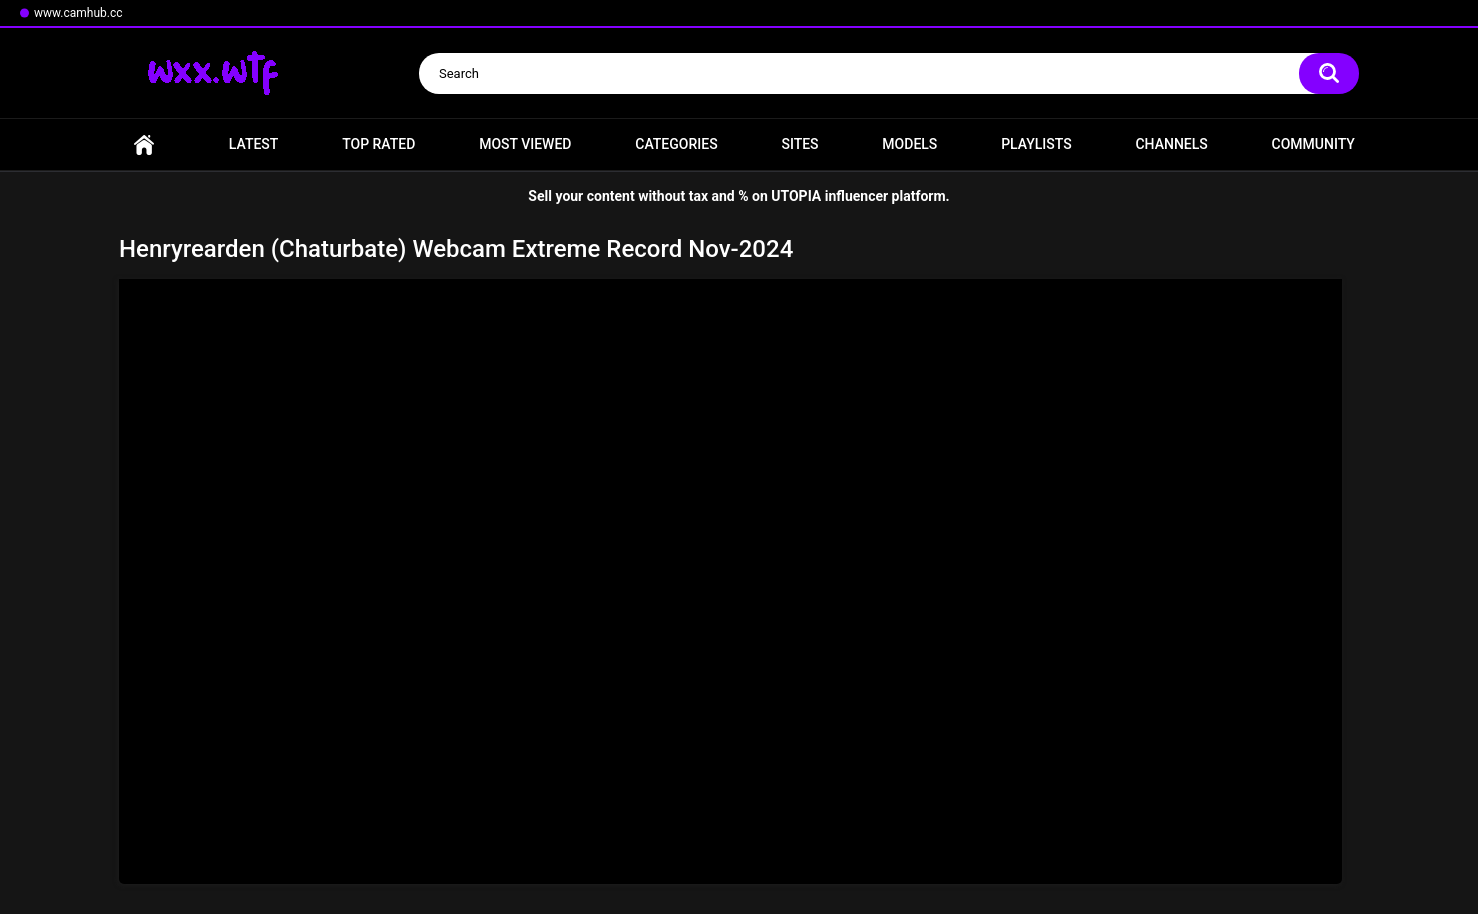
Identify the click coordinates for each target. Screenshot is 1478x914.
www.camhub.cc (78, 13)
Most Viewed (525, 144)
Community (1313, 144)
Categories (676, 144)
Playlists (1036, 144)
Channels (1171, 144)
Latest (254, 144)
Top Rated (378, 144)
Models (909, 144)
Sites (799, 144)
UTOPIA (796, 196)
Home (144, 144)
